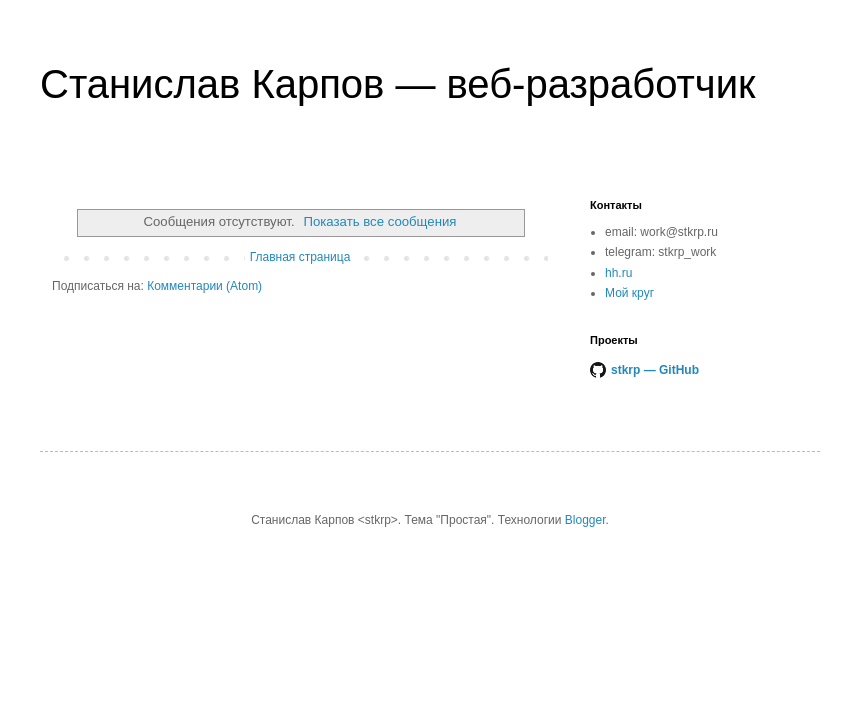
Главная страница (300, 257)
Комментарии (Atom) (204, 286)
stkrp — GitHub (655, 370)
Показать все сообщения (379, 221)
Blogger (585, 520)
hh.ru (618, 273)
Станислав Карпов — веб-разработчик (398, 84)
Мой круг (629, 293)
